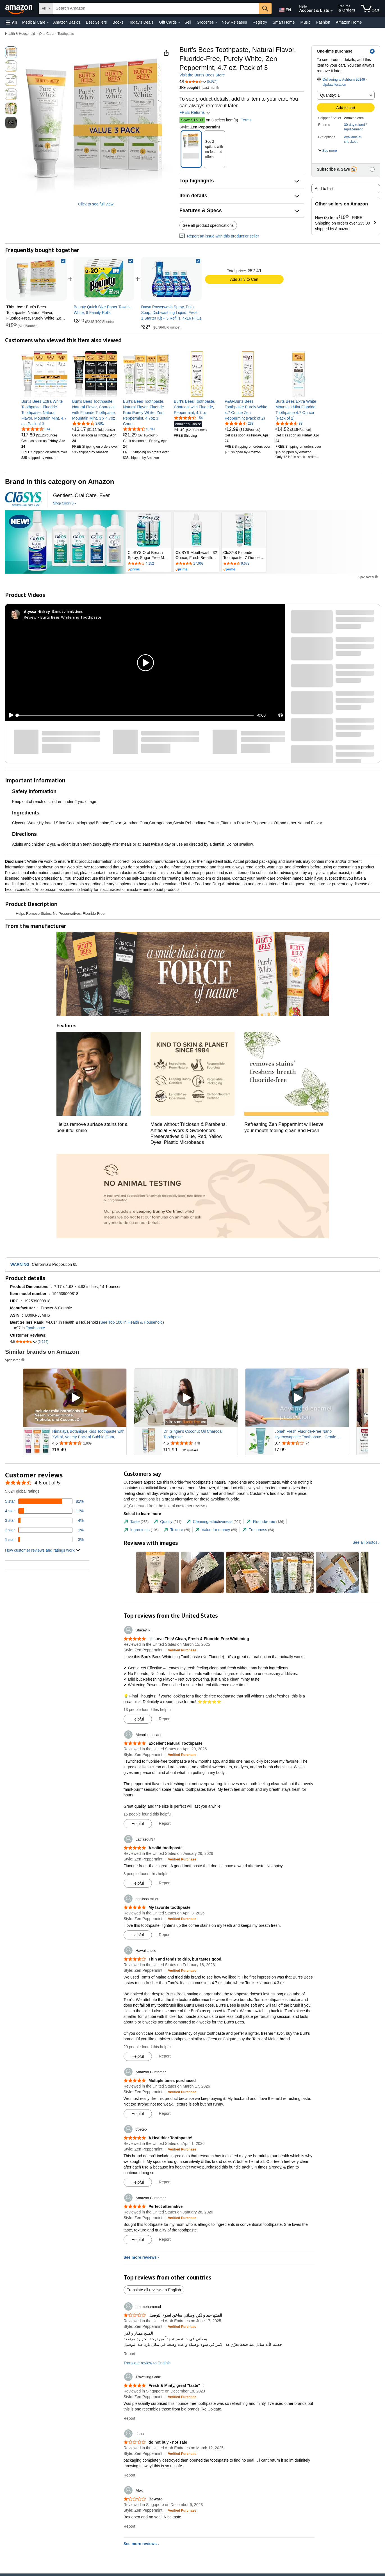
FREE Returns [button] (194, 112)
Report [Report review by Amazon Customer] (165, 2113)
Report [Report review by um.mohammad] (129, 2353)
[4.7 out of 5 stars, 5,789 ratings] (139, 429)
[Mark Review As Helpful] (138, 1719)
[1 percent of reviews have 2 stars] (44, 1530)
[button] (11, 22)
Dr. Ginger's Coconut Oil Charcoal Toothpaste (192, 1434)
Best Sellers (96, 22)
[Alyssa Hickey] (37, 611)
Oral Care (46, 34)
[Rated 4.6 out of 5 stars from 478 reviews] (199, 1443)
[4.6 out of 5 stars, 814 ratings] (35, 429)
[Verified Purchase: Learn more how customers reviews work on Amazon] (182, 1650)
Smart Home (284, 22)
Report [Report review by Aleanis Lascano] (165, 1823)
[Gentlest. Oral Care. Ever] (81, 495)
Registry (260, 22)
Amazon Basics (66, 22)
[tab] (136, 1522)
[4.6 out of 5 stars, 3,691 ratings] (88, 423)
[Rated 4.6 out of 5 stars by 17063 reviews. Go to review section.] (196, 564)
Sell (187, 22)
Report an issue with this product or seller (219, 236)
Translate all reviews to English (154, 2290)
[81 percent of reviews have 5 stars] (44, 1501)
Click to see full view (95, 204)
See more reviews (140, 2257)
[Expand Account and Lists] (332, 11)
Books (118, 22)
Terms (246, 120)
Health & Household (20, 34)
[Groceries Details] (216, 22)
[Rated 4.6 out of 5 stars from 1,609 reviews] (88, 1443)
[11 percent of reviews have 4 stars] (44, 1511)
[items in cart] (370, 8)
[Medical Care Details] (48, 22)
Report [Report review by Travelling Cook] (129, 2418)
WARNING (19, 1264)
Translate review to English (147, 2363)
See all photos (364, 1542)
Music (305, 22)
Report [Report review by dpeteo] (165, 2182)
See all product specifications (208, 225)
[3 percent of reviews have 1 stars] (44, 1539)
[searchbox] (156, 8)
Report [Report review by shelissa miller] (165, 1934)
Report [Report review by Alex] (129, 2526)
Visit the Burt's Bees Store (202, 75)
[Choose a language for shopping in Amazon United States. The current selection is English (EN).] (284, 9)
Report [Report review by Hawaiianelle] (165, 2056)
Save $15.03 (192, 120)
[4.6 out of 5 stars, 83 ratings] (288, 423)
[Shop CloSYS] (64, 503)
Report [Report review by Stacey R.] (165, 1719)
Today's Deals (141, 22)
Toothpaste (66, 34)
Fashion (323, 22)
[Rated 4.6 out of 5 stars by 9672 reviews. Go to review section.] (244, 564)
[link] (104, 278)
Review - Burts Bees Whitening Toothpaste (62, 617)
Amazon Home (349, 22)
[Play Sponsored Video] (74, 1397)
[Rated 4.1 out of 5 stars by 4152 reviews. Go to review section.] (148, 564)
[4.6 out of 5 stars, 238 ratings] (239, 423)
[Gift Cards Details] (179, 22)
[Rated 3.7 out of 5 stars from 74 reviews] (311, 1443)
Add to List (324, 188)
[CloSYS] (23, 499)
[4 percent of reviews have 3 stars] (44, 1520)
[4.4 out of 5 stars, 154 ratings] (188, 417)
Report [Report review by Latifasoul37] (165, 1883)
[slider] (135, 715)
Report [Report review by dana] (129, 2475)
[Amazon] (19, 8)
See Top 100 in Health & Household (131, 1322)
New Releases (234, 22)
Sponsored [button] (368, 577)
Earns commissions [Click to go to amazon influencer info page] (67, 611)
